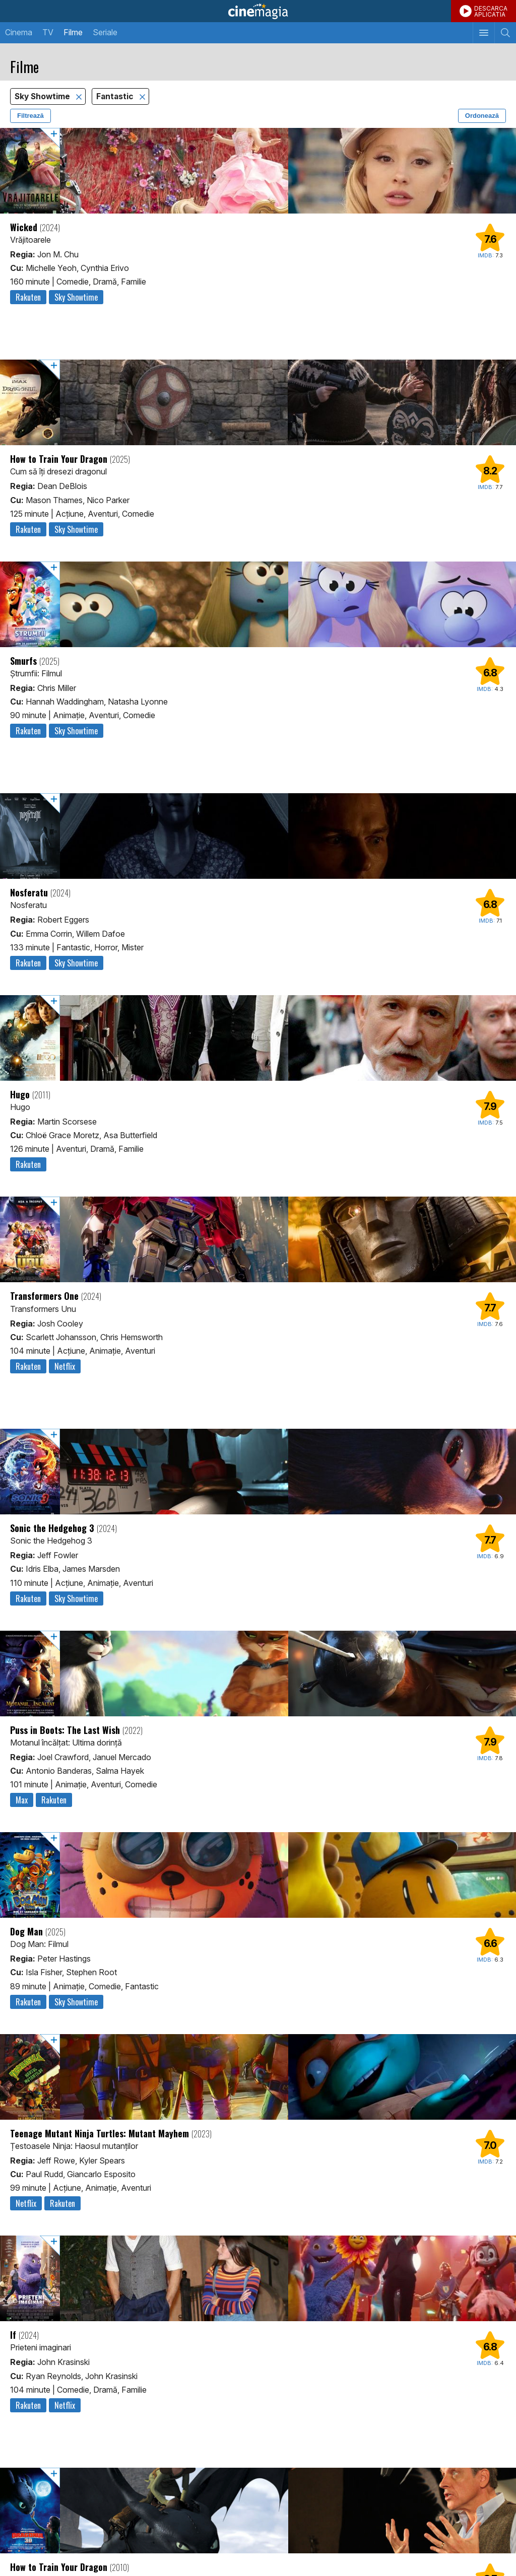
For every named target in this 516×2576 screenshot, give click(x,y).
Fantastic (116, 96)
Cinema (18, 32)
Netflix (64, 1366)
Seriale (105, 32)
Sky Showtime (43, 96)
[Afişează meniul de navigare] (483, 32)
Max (22, 1800)
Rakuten (28, 297)
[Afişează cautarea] (505, 32)
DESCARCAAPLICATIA (490, 11)
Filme (73, 32)
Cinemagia (258, 11)
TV (47, 32)
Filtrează (30, 115)
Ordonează (482, 115)
